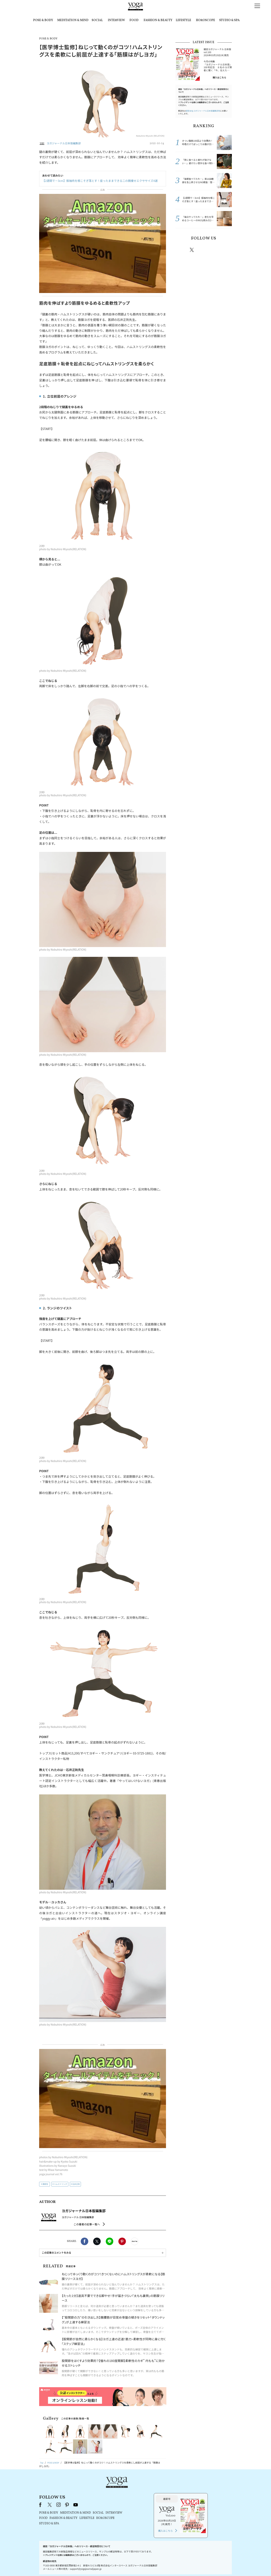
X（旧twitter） (97, 2241)
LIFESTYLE (183, 20)
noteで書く (134, 2241)
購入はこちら (219, 77)
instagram (203, 249)
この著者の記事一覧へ (87, 2224)
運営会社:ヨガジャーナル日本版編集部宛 (203, 110)
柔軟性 (45, 2184)
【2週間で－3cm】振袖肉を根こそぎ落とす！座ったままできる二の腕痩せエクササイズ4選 (96, 181)
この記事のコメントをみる (56, 2252)
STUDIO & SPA (229, 20)
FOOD (134, 20)
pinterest (214, 249)
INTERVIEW (116, 20)
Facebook (84, 2241)
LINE (109, 2241)
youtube (123, 2488)
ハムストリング (60, 2184)
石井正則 (76, 2184)
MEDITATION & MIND (72, 20)
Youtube (225, 249)
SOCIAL (97, 20)
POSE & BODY (43, 20)
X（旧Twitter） (98, 2488)
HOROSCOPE (205, 20)
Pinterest (122, 2241)
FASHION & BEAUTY (158, 20)
